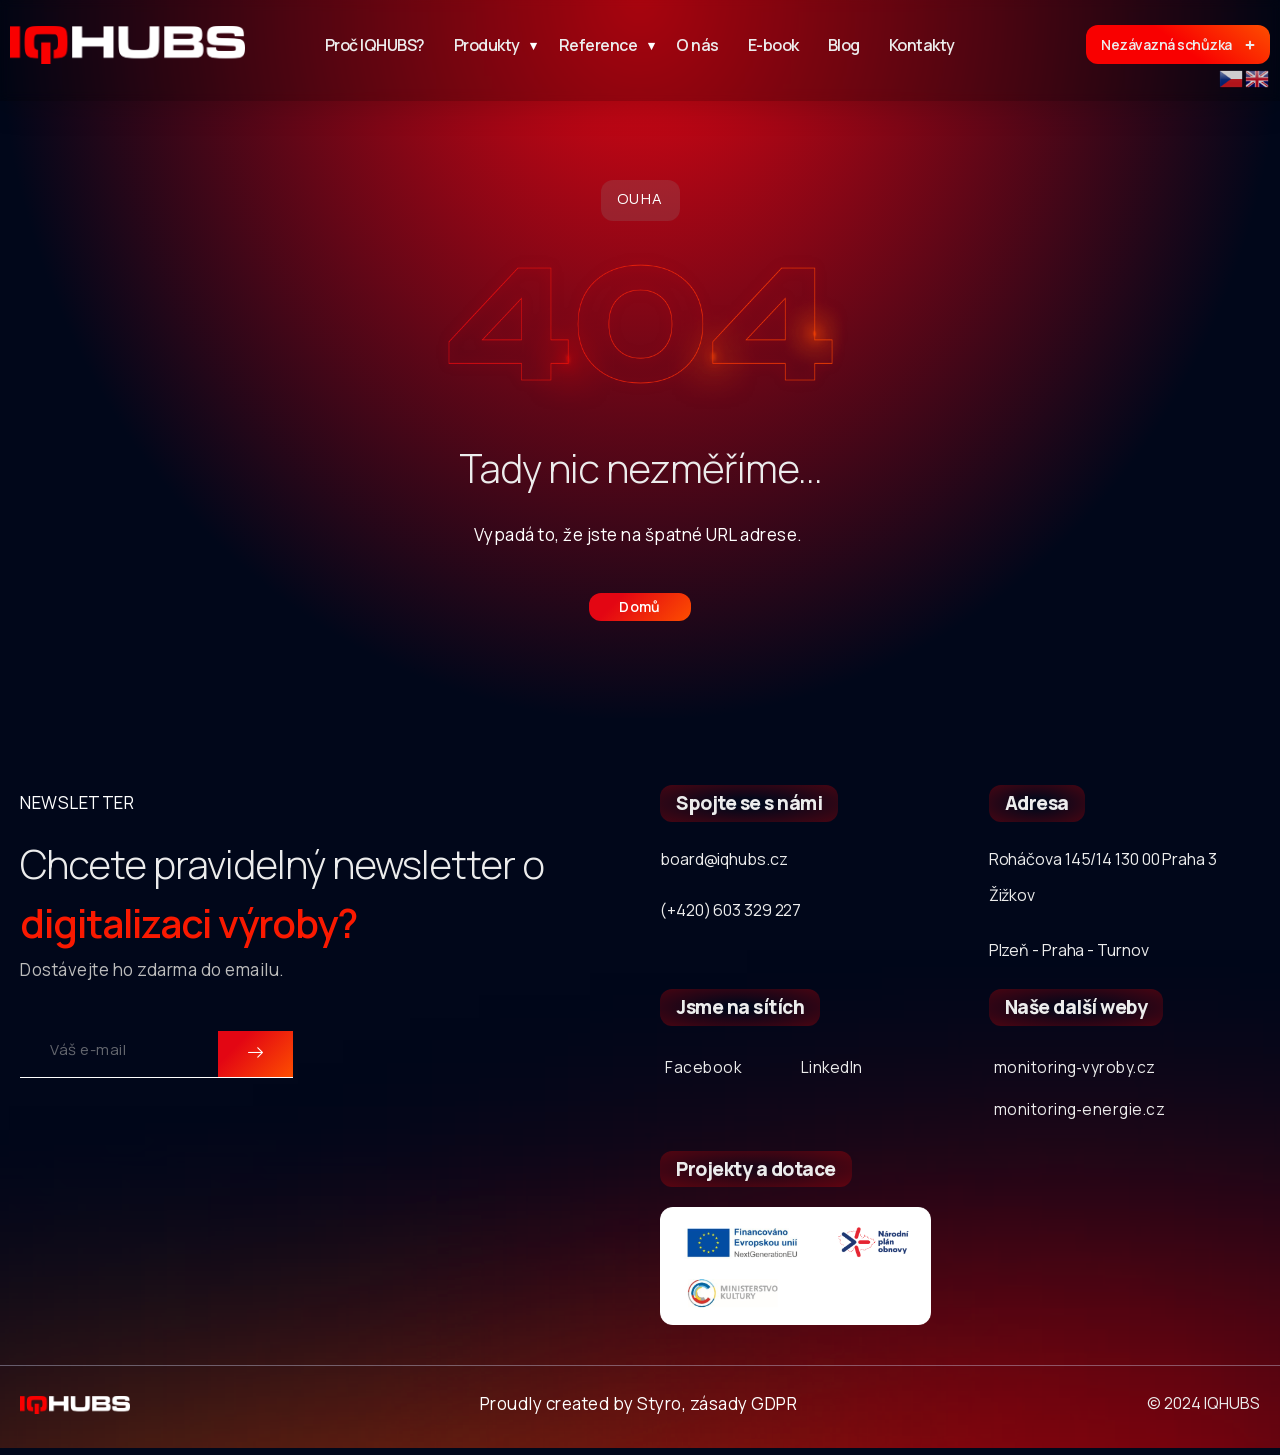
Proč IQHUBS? (375, 45)
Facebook (704, 1068)
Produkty (492, 45)
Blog (844, 45)
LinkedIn (835, 1068)
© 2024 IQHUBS (1203, 1410)
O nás (697, 45)
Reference (603, 45)
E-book (773, 45)
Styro (659, 1409)
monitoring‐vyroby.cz (1082, 1068)
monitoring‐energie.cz (1086, 1113)
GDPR (774, 1409)
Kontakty (922, 45)
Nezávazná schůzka (1178, 44)
